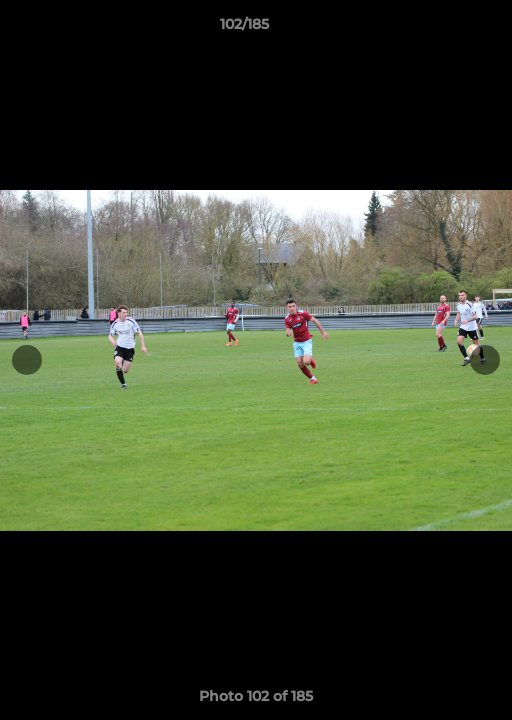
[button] (440, 29)
